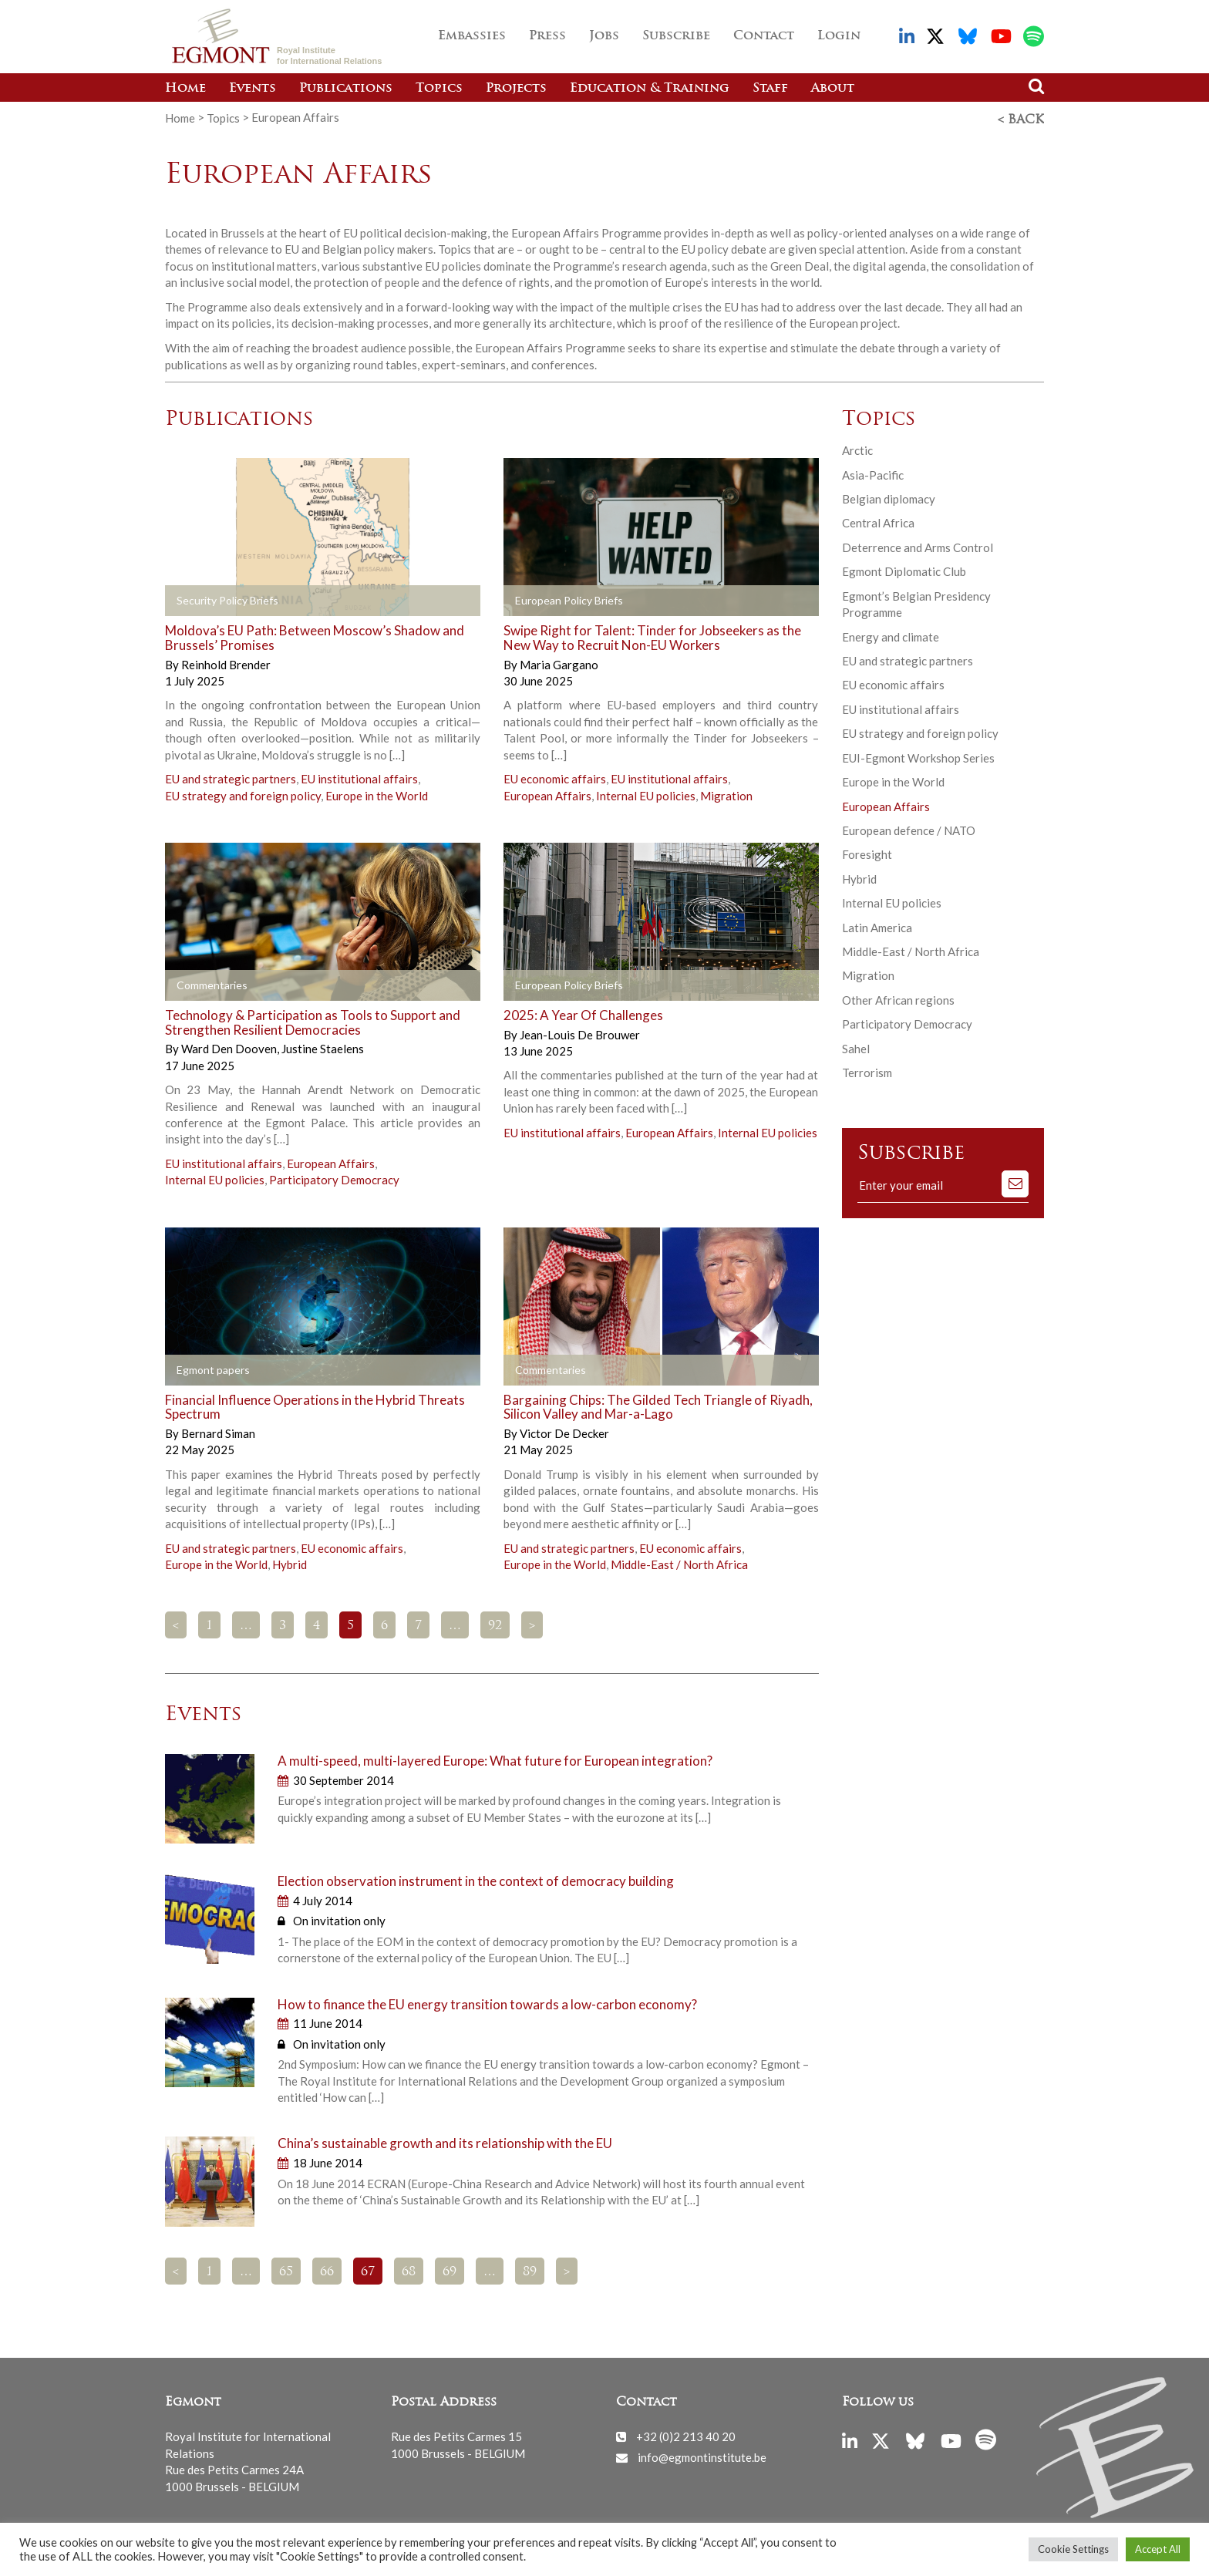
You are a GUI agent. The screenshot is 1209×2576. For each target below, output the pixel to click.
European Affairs (547, 793)
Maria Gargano (559, 661)
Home (185, 88)
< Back (1021, 118)
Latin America (877, 925)
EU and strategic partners (230, 776)
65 (286, 2270)
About (832, 88)
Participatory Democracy (334, 1177)
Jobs (604, 36)
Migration (726, 793)
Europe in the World (376, 793)
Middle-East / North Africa (679, 1562)
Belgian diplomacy (888, 496)
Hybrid (289, 1562)
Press (547, 36)
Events (252, 88)
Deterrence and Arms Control (917, 545)
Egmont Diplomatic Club (904, 569)
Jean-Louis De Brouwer (580, 1032)
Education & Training (649, 88)
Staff (770, 88)
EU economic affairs (554, 776)
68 (409, 2270)
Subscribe (676, 36)
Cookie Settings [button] (1073, 2549)
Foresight (867, 852)
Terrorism (867, 1070)
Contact (763, 36)
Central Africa (878, 520)
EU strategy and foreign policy (243, 793)
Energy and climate (890, 634)
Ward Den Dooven (230, 1046)
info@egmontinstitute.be (702, 2455)
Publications (345, 88)
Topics (439, 88)
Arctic (857, 448)
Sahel (856, 1046)
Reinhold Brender (226, 661)
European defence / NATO (908, 828)
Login (838, 36)
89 (530, 2270)
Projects (516, 88)
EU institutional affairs (359, 776)
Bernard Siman (218, 1431)
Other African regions (898, 998)
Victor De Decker (564, 1431)
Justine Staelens (322, 1046)
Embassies (472, 36)
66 (327, 2270)
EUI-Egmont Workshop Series (918, 756)
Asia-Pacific (873, 473)
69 (449, 2270)
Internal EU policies (645, 793)
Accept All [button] (1157, 2549)
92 (495, 1624)
